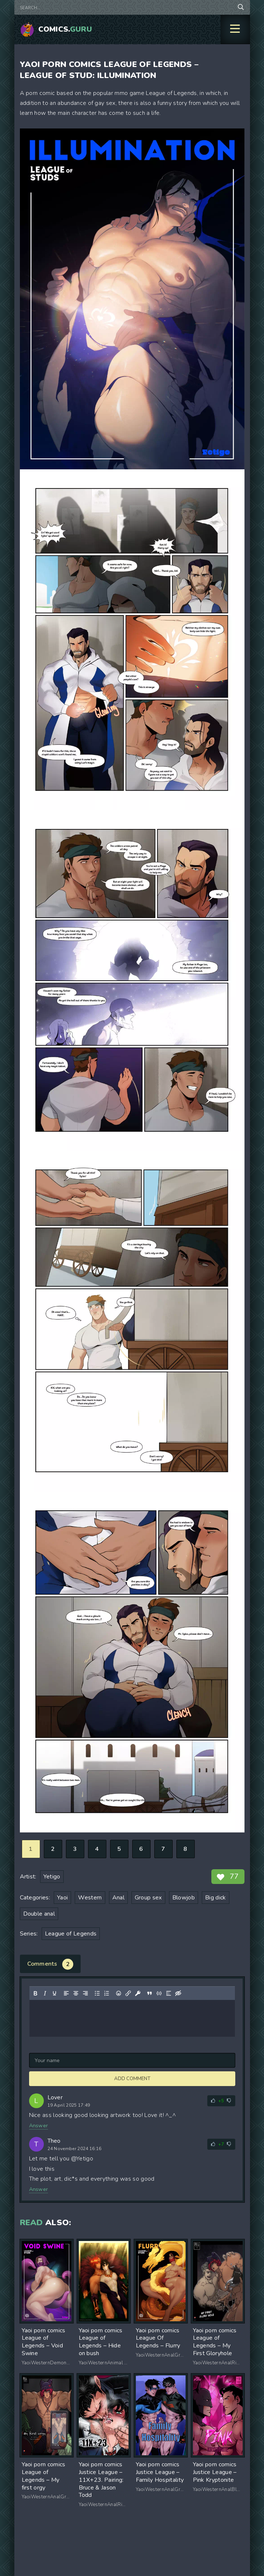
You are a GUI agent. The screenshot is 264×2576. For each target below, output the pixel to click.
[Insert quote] (149, 1993)
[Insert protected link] (137, 1993)
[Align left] (66, 1993)
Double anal (39, 1914)
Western (90, 1898)
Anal (118, 1898)
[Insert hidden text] (178, 1993)
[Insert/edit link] (128, 1993)
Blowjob (183, 1898)
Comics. (65, 29)
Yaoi (62, 1898)
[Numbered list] (106, 1993)
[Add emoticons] (118, 1993)
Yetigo (51, 1877)
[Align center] (75, 1993)
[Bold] (35, 1993)
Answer (38, 2125)
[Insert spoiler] (168, 1993)
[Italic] (44, 1993)
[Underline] (54, 1993)
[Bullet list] (97, 1993)
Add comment (132, 2078)
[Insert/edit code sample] (158, 1993)
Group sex (148, 1898)
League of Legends (70, 1934)
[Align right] (85, 1993)
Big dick (215, 1898)
